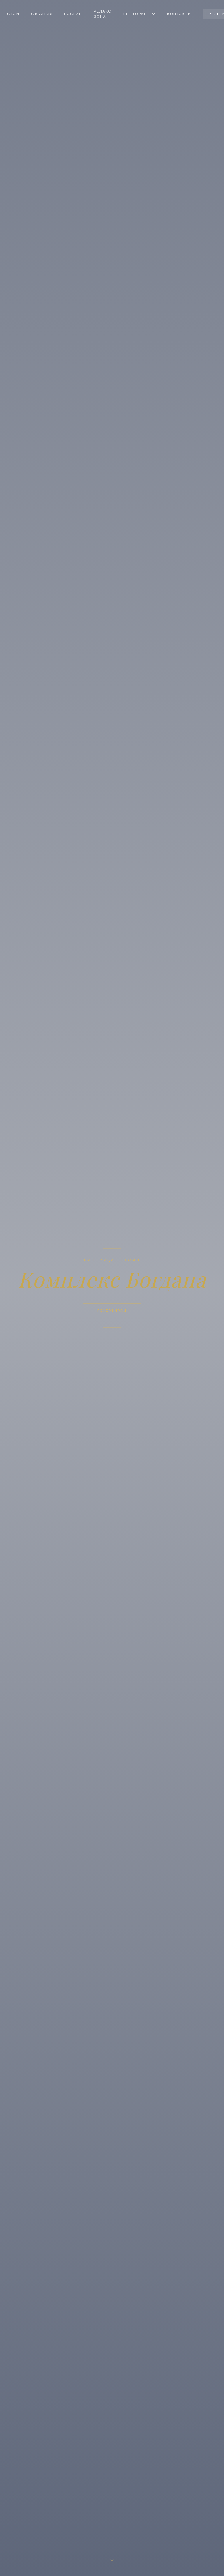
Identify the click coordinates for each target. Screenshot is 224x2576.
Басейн (73, 13)
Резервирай (112, 1311)
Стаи (13, 13)
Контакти (179, 13)
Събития (41, 13)
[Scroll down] (112, 2560)
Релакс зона (103, 14)
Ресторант (139, 13)
